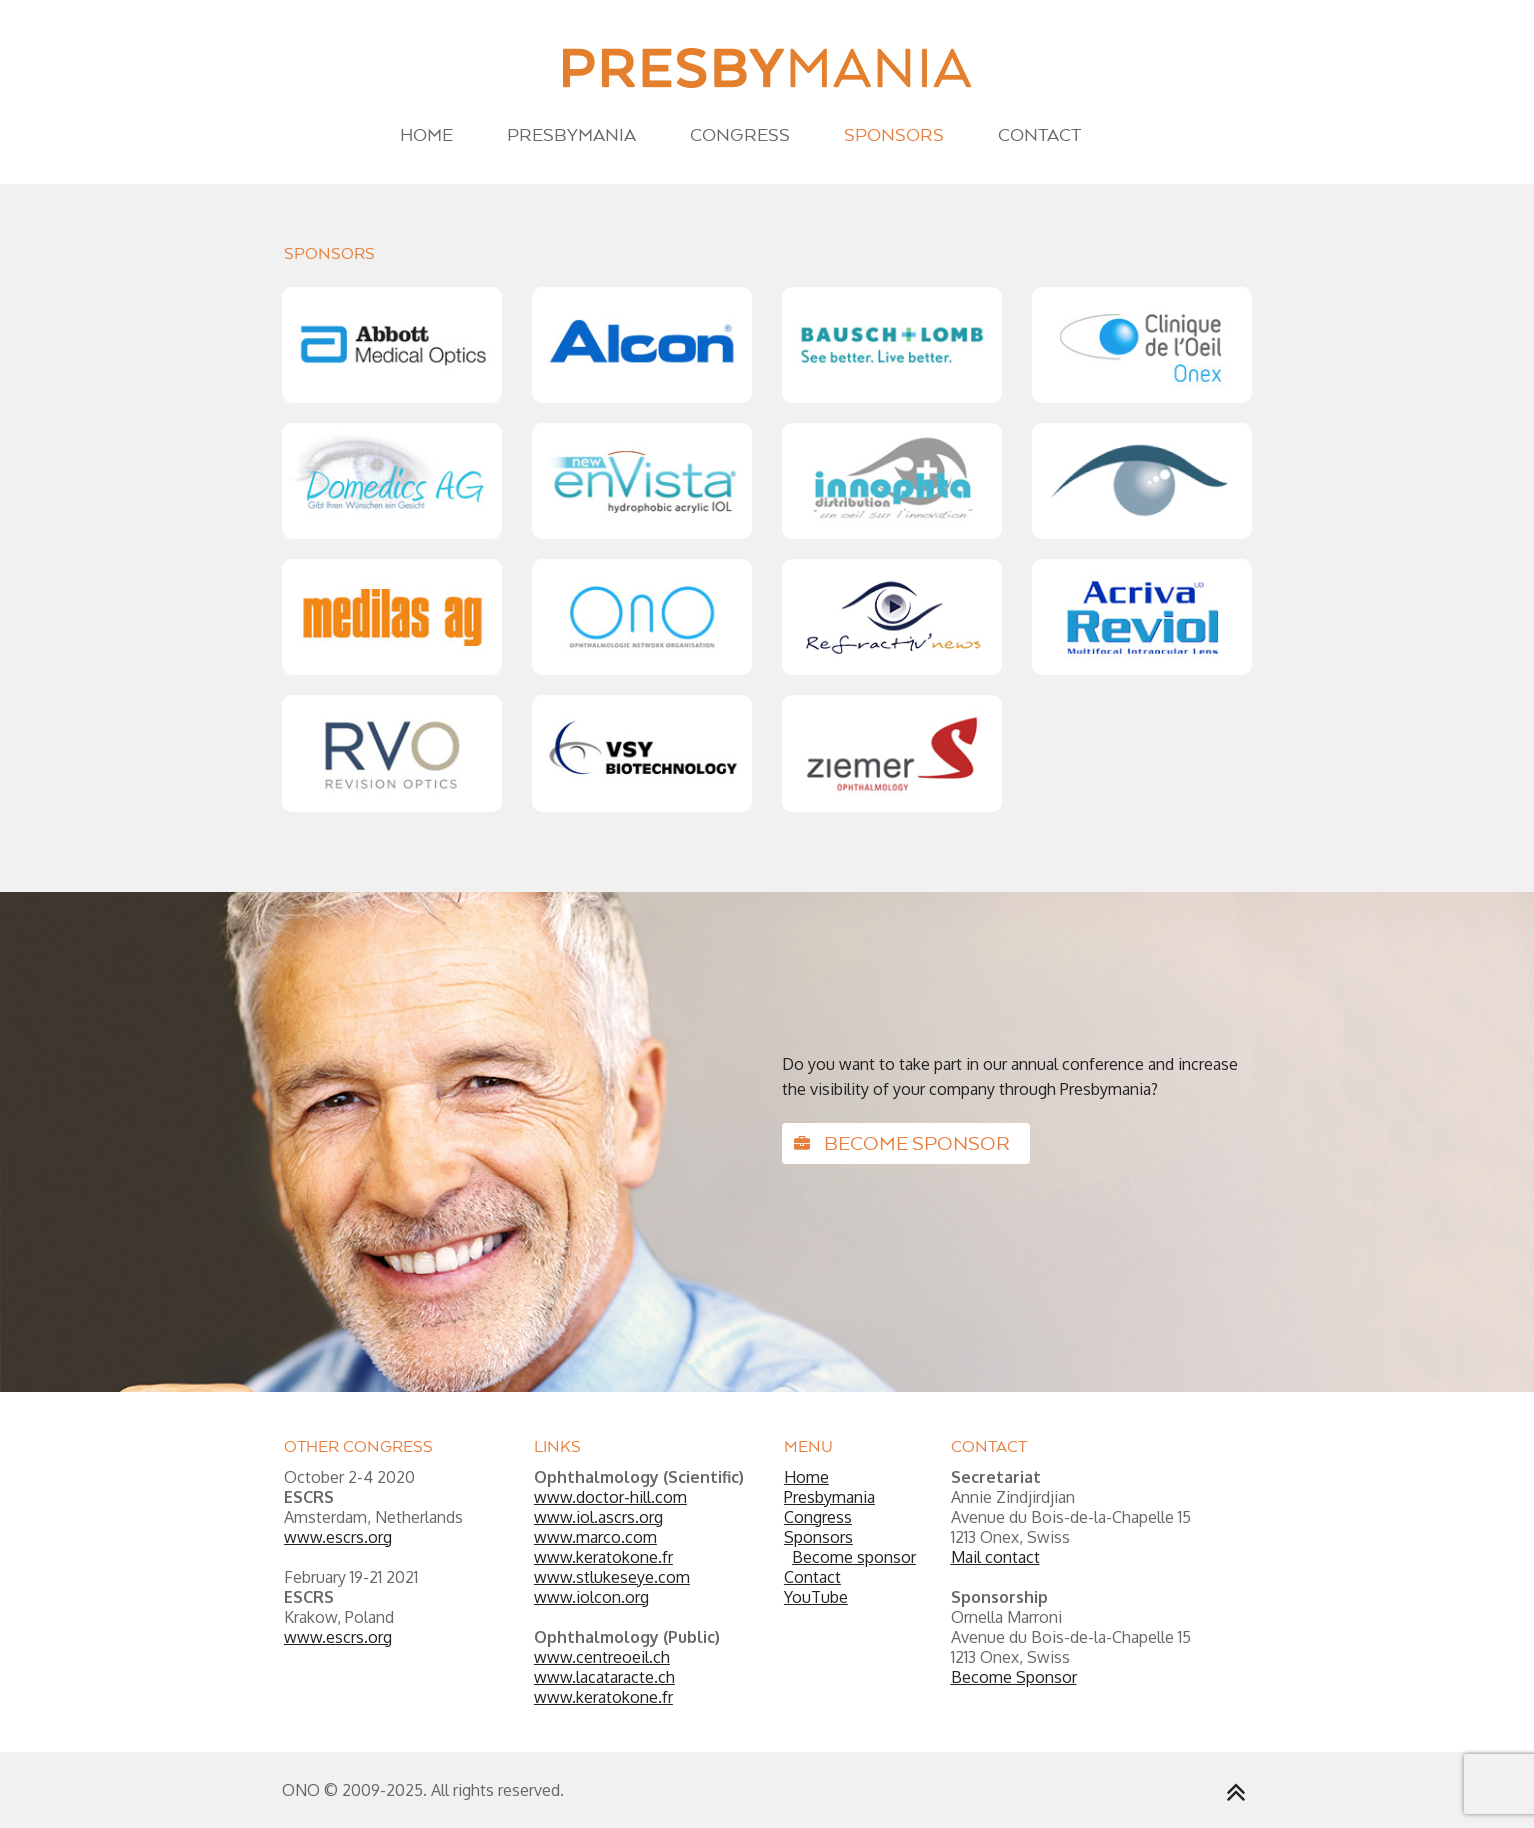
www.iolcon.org (591, 1597)
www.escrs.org (338, 1537)
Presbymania (571, 134)
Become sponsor (902, 1143)
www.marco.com (595, 1537)
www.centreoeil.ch (602, 1657)
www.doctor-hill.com (610, 1497)
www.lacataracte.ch (604, 1677)
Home (426, 134)
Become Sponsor (1014, 1677)
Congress (740, 134)
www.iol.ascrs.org (598, 1517)
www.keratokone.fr (603, 1557)
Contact (1039, 134)
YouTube (816, 1597)
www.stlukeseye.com (612, 1577)
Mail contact (995, 1557)
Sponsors (894, 134)
